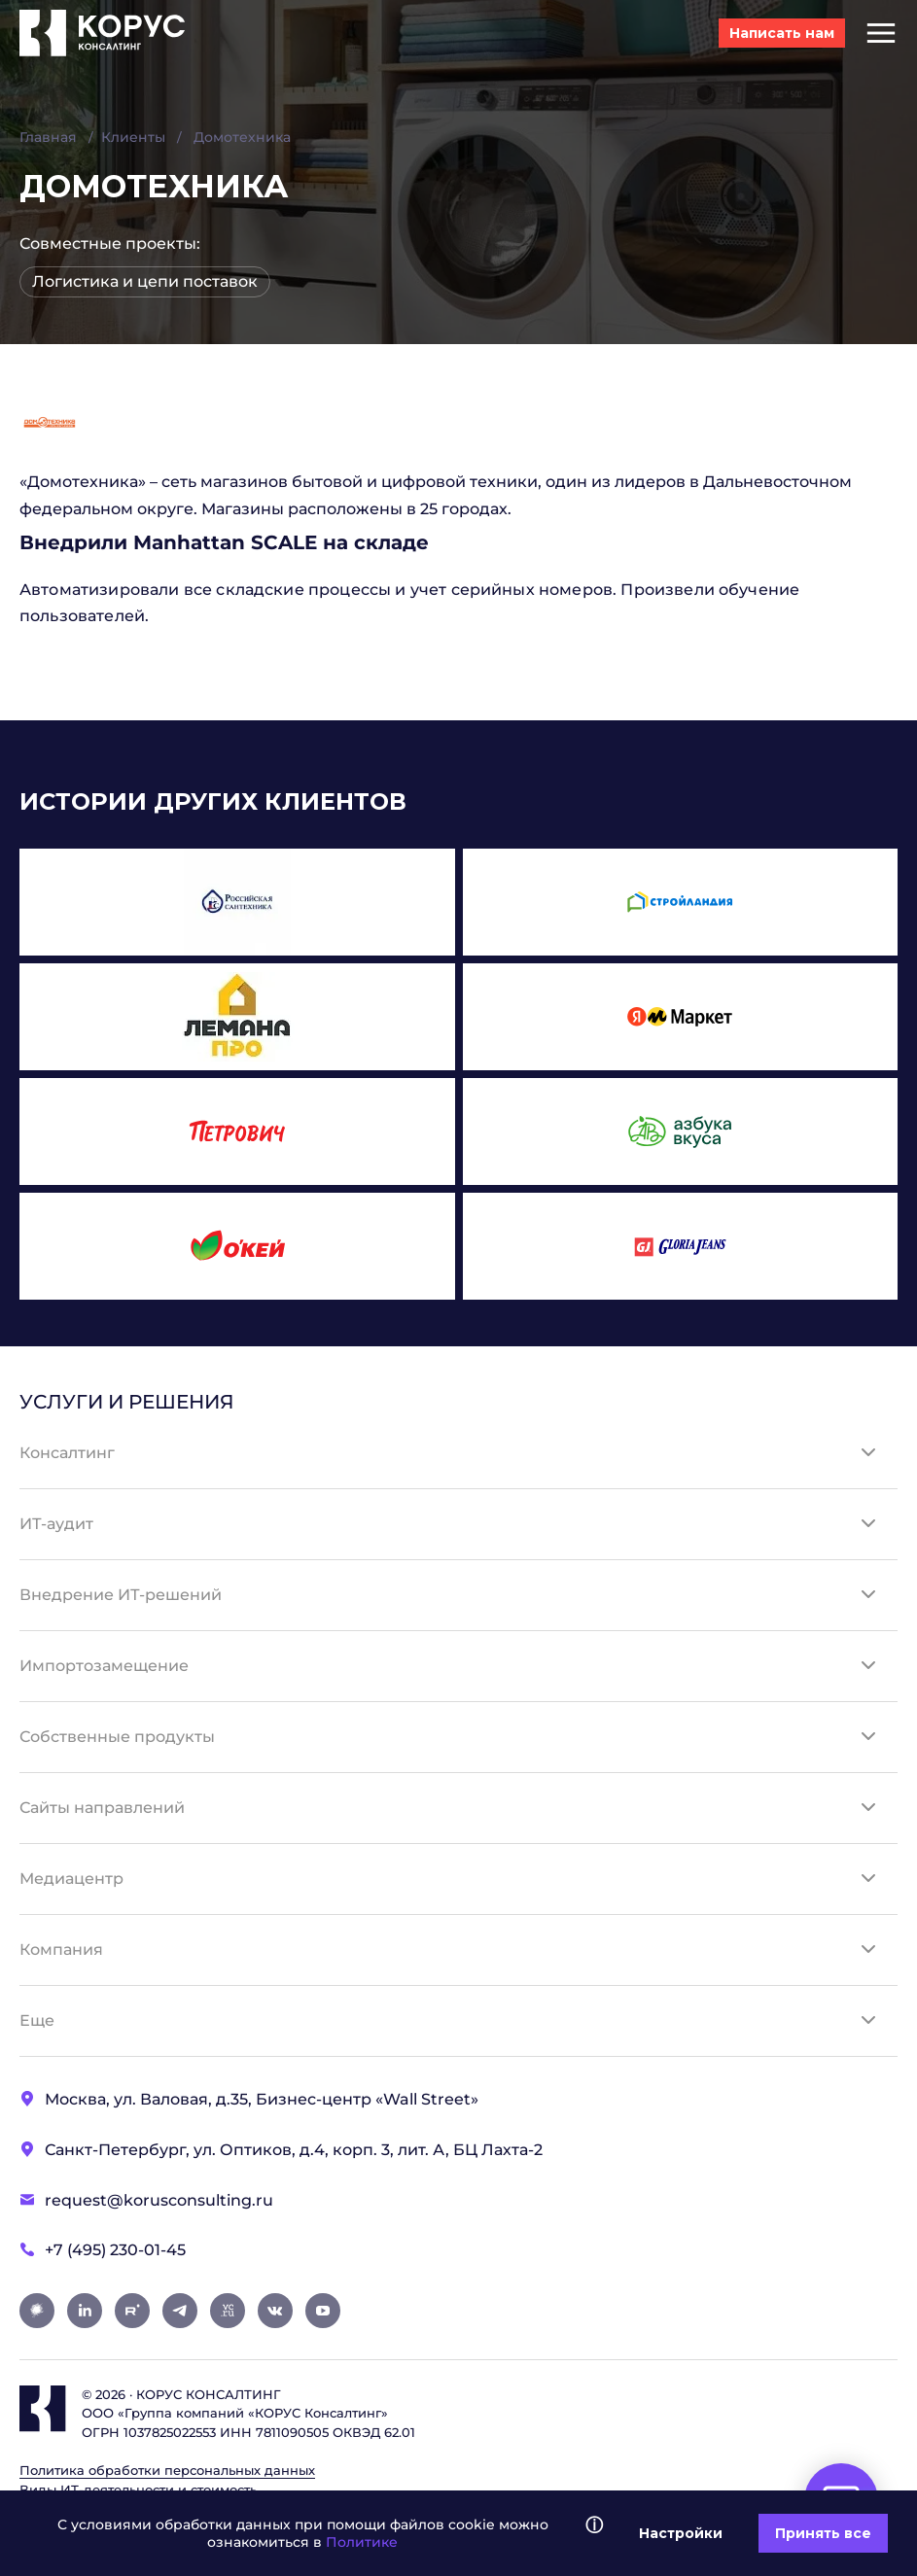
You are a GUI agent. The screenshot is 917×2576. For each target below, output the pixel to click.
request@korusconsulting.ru (159, 2200)
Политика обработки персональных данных (167, 2470)
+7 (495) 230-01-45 (115, 2250)
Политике (362, 2542)
